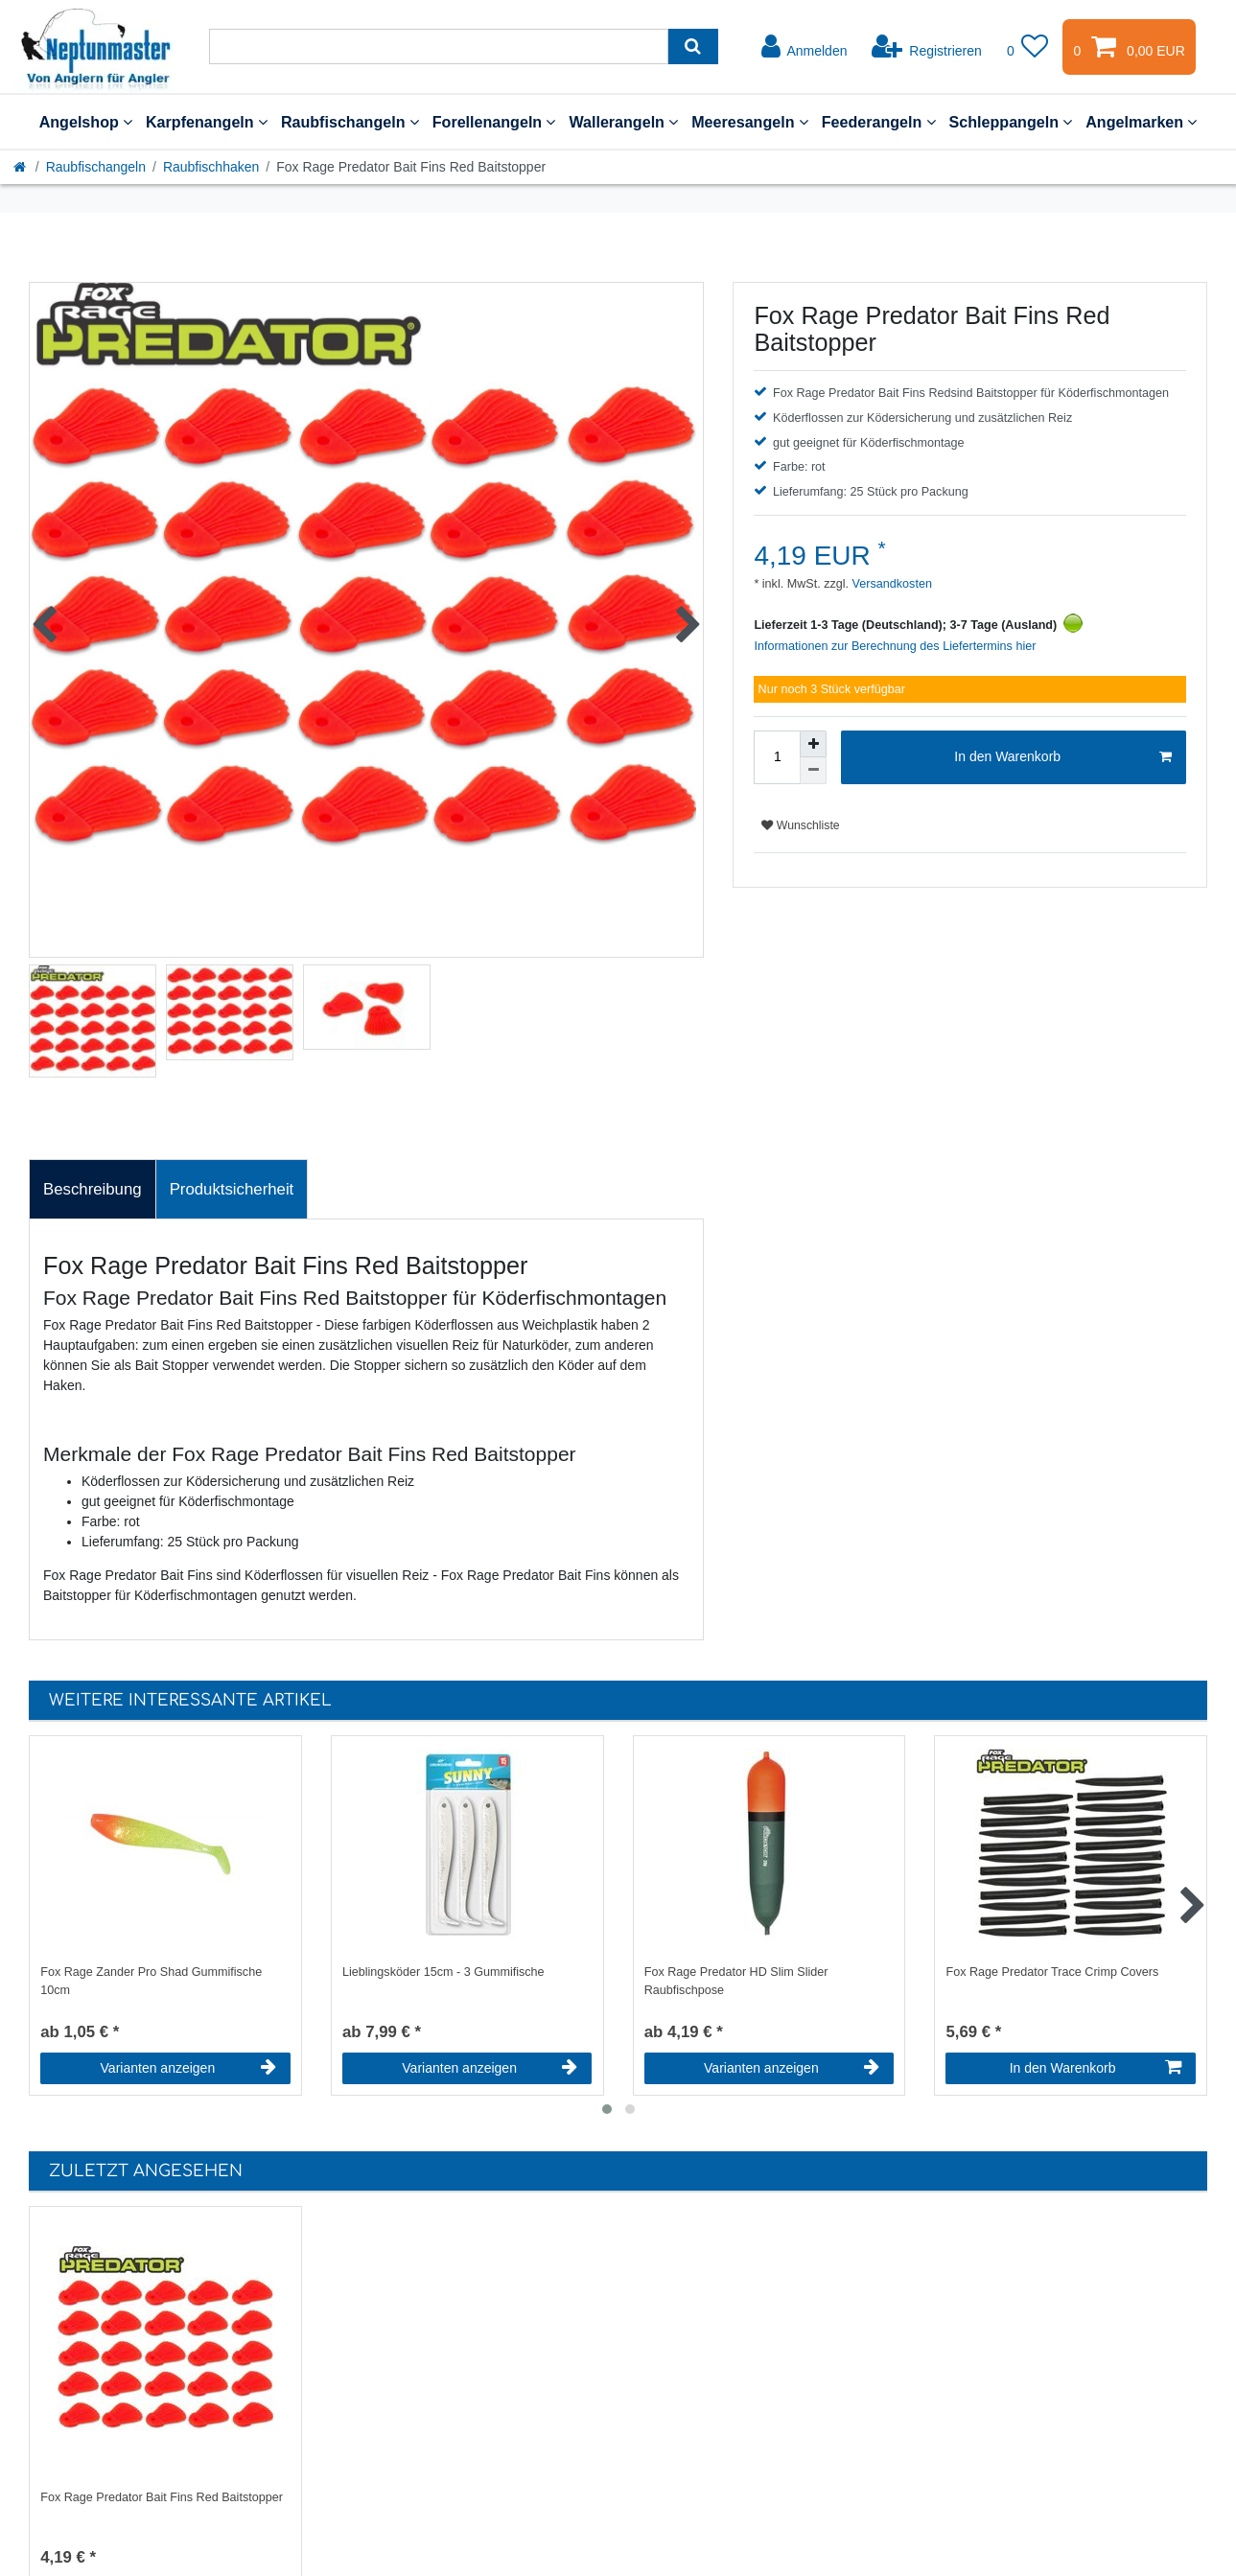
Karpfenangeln (207, 121)
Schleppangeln (1011, 121)
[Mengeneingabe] (777, 757)
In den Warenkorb (1063, 757)
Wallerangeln (623, 121)
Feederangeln (879, 121)
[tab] (92, 1189)
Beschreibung (92, 1189)
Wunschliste (800, 825)
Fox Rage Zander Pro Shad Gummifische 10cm (151, 1981)
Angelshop (85, 121)
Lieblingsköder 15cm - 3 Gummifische (443, 1972)
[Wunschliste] (1028, 47)
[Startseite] (21, 166)
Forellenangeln (494, 121)
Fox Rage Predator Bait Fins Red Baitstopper (161, 2497)
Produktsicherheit (232, 1189)
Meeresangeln (749, 121)
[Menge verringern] (813, 770)
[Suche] (692, 46)
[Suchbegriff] (438, 46)
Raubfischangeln (350, 121)
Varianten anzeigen (188, 2068)
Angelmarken (1141, 121)
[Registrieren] (926, 47)
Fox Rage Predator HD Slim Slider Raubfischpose (736, 1981)
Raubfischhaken (211, 166)
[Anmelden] (804, 47)
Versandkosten (890, 584)
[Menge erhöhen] (813, 744)
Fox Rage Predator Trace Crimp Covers (1051, 1972)
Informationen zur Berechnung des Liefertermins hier (895, 646)
